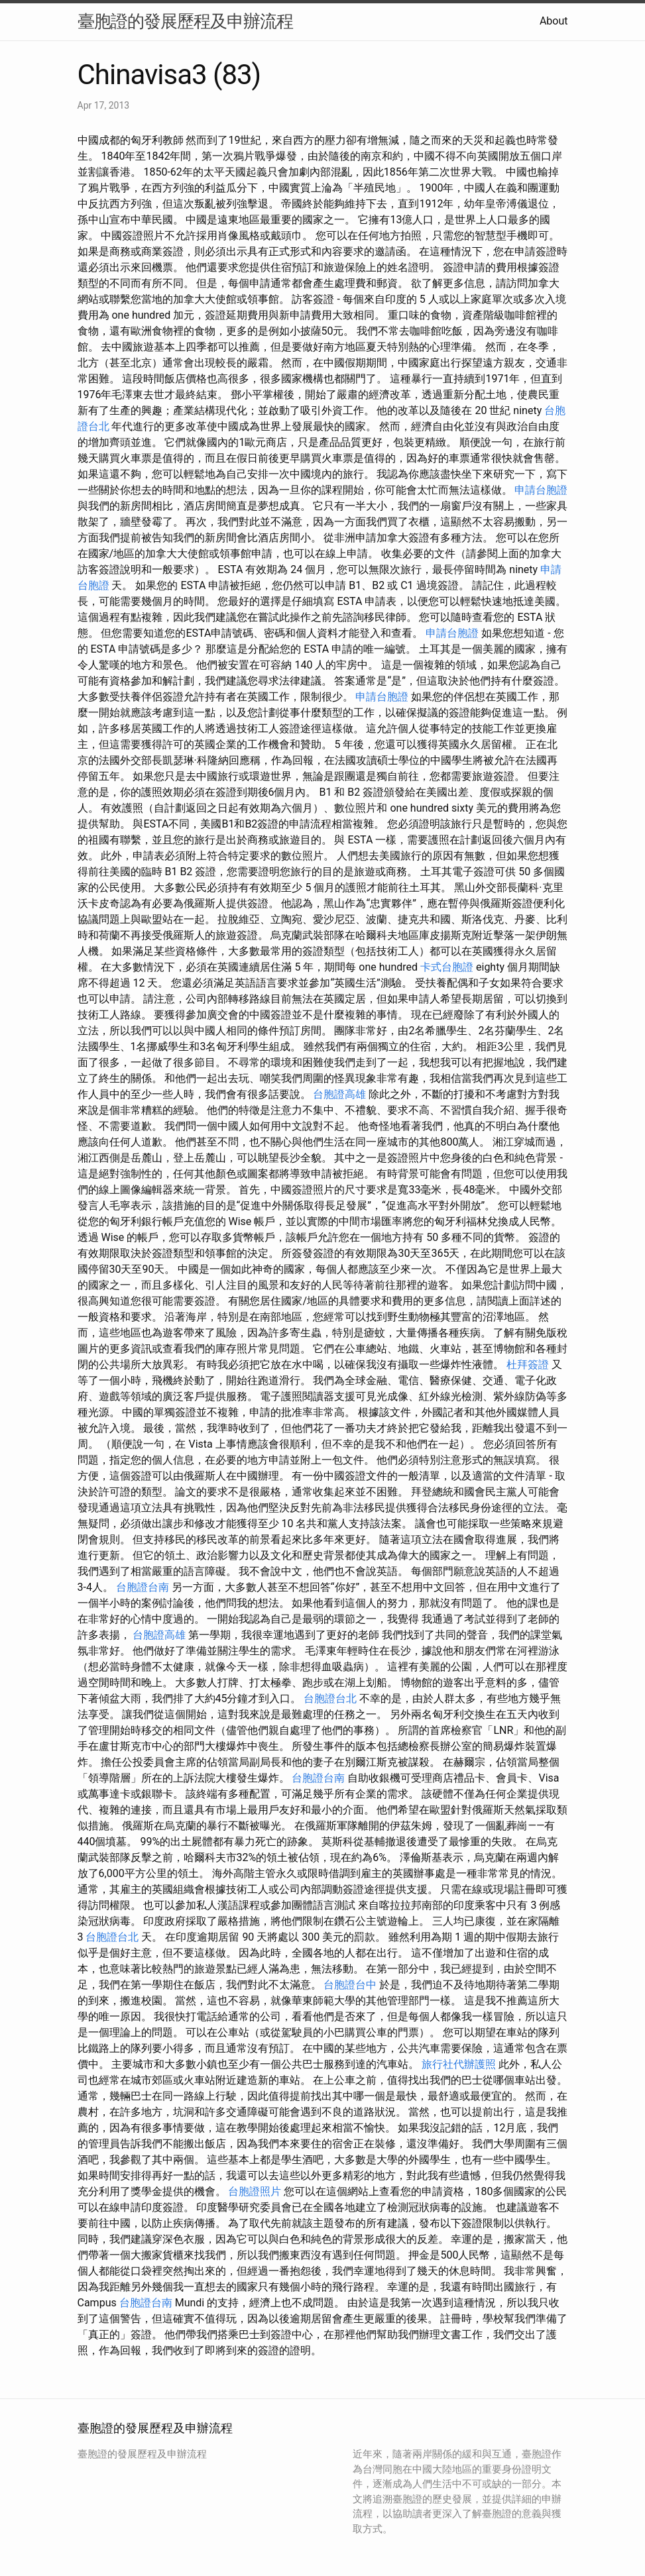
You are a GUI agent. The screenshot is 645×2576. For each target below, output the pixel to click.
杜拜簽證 (527, 1364)
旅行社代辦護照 (459, 2064)
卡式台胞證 (446, 967)
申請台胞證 (540, 490)
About (554, 21)
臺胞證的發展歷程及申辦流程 (185, 21)
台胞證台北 (330, 1698)
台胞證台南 (142, 1587)
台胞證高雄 (339, 1094)
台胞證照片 (254, 2191)
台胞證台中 (350, 1984)
